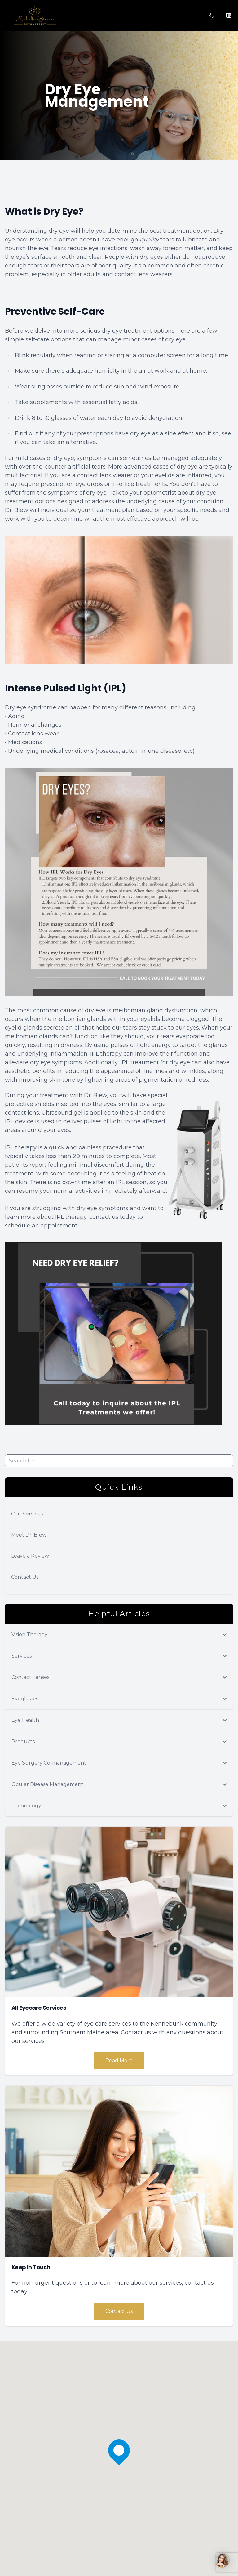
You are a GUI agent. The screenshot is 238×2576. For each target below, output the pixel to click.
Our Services (27, 1514)
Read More (119, 2060)
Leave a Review (30, 1556)
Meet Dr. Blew (28, 1535)
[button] (4, 15)
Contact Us (24, 1577)
